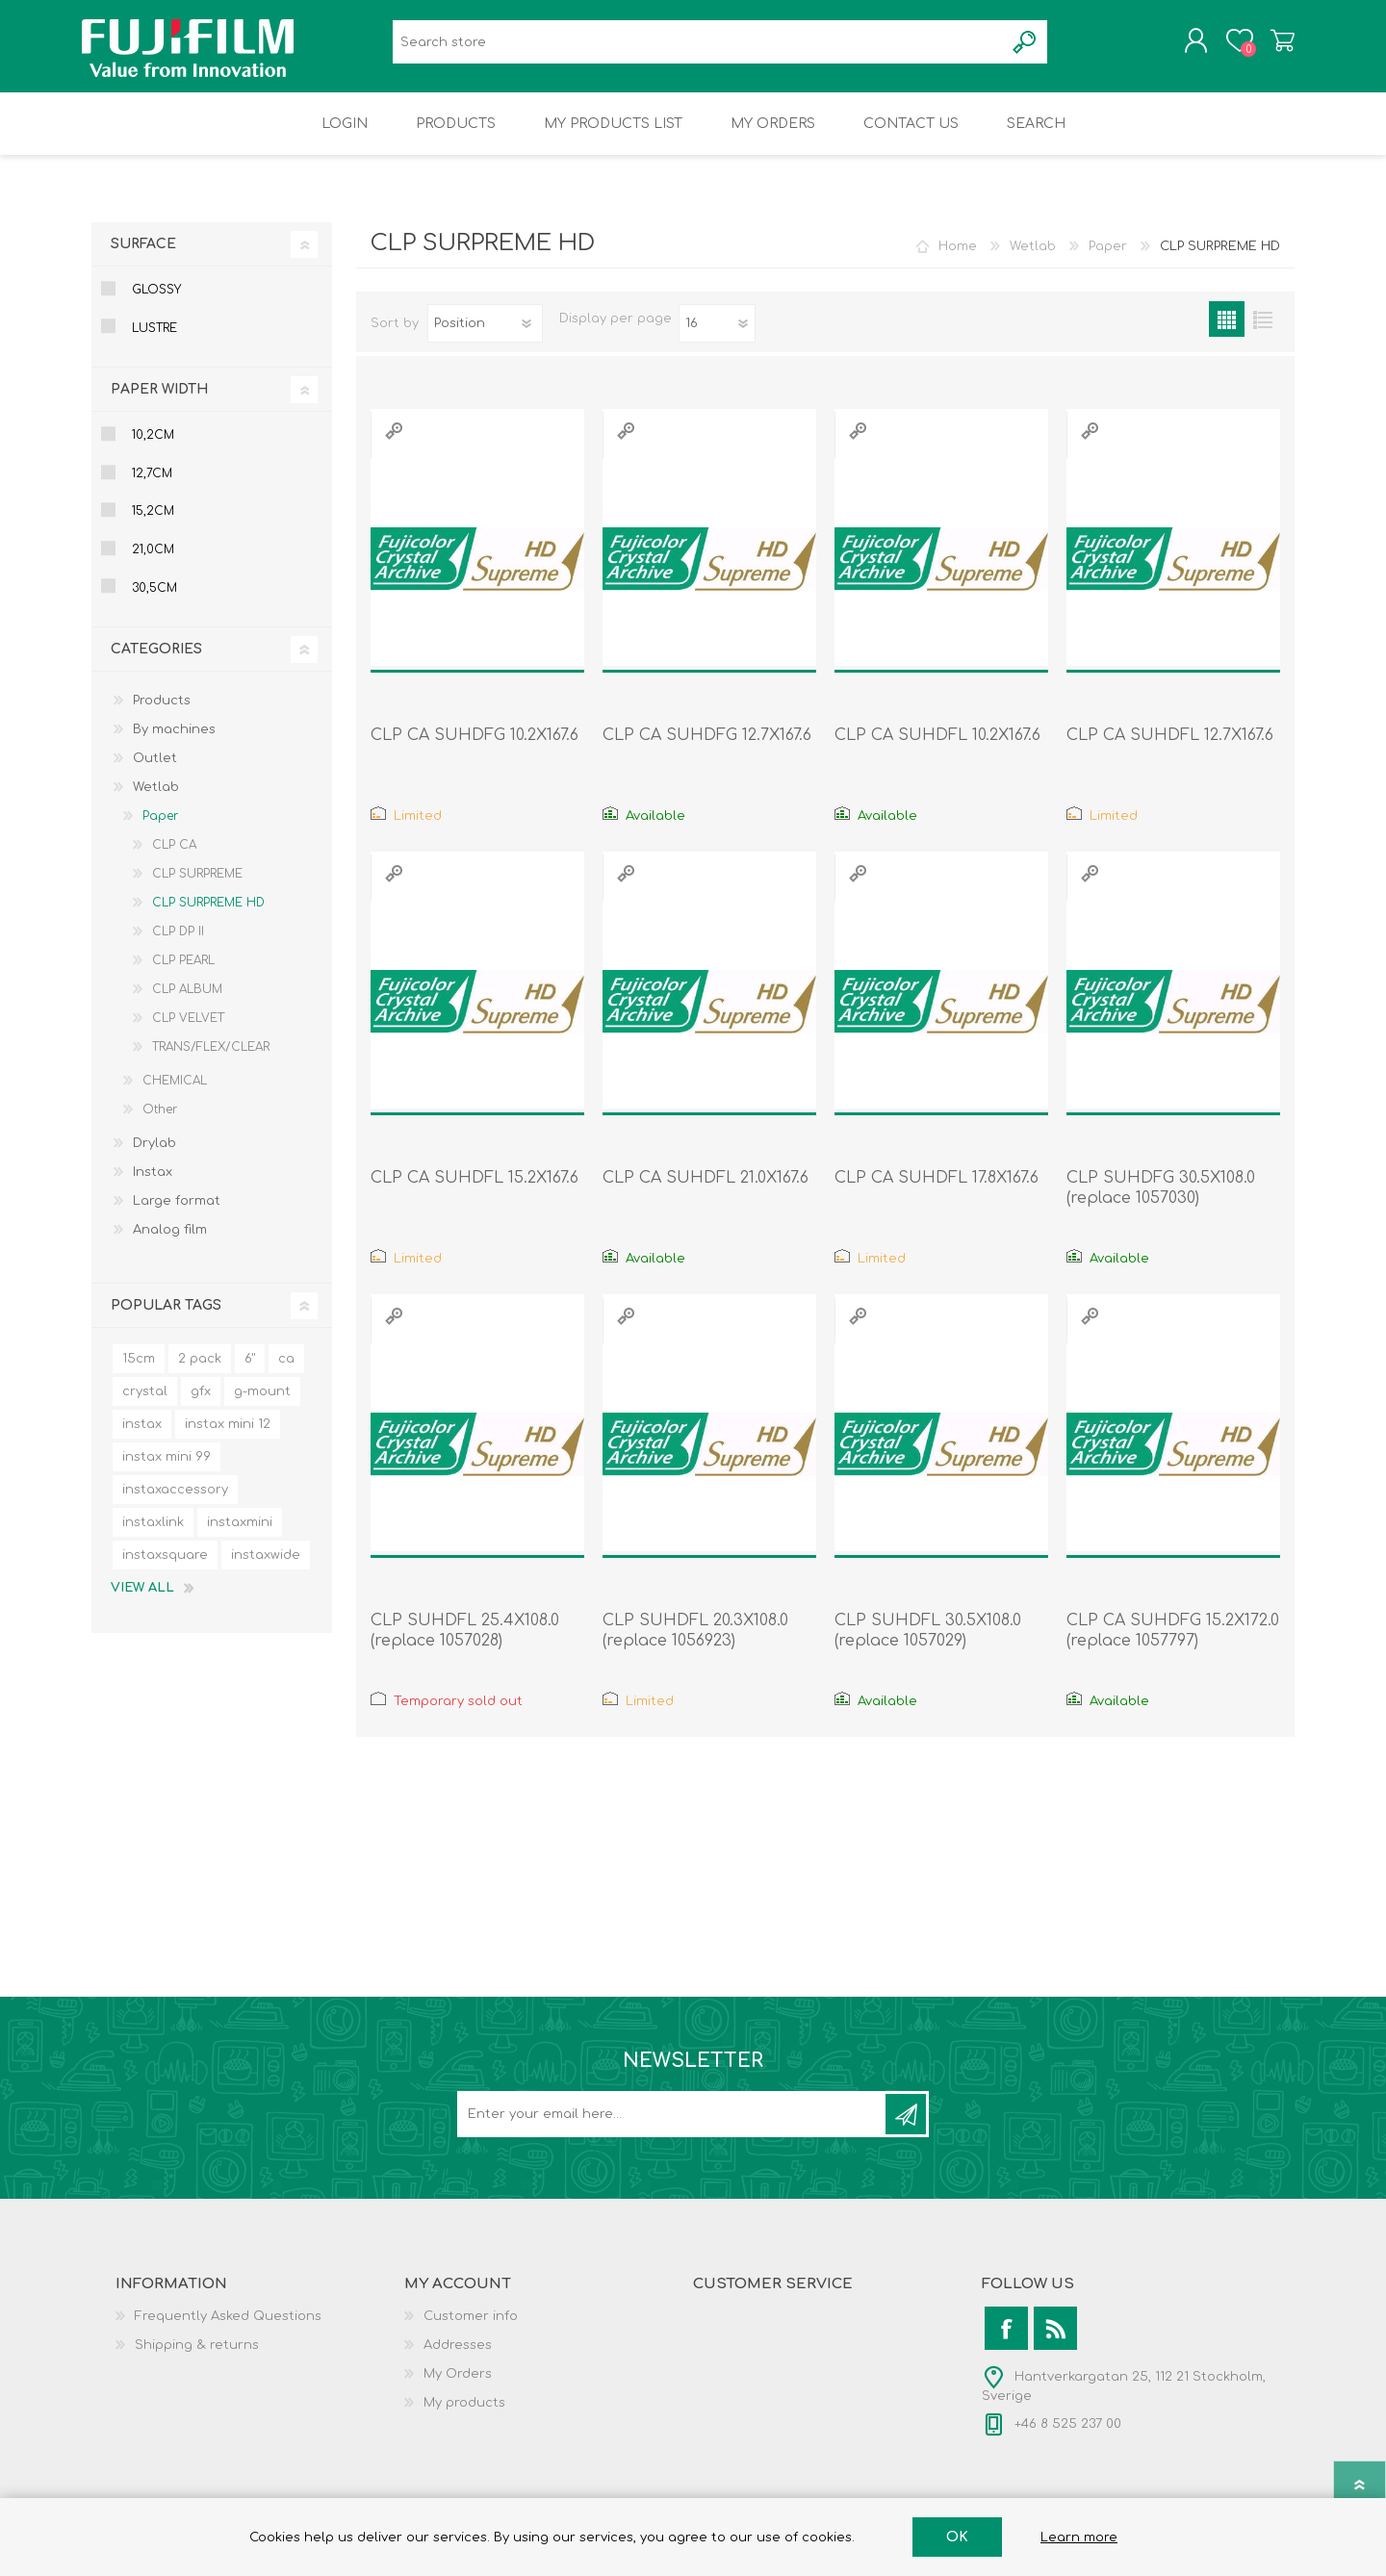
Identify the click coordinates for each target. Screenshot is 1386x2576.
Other (159, 1123)
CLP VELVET (188, 1031)
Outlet (155, 771)
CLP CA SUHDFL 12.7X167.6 (1169, 748)
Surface (143, 257)
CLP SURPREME (197, 887)
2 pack (199, 1372)
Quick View (394, 444)
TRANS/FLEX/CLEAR (211, 1060)
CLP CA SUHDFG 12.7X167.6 (707, 748)
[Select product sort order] (485, 337)
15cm (138, 1372)
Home (957, 260)
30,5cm (154, 601)
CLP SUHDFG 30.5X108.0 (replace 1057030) (1160, 1201)
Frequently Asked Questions (228, 2329)
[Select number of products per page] (717, 337)
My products (464, 2416)
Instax (152, 1185)
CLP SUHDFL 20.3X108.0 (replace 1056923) (695, 1644)
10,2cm (153, 448)
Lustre (154, 341)
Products (162, 714)
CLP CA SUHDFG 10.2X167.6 (474, 748)
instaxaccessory (175, 1503)
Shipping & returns (197, 2358)
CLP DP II (178, 945)
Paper (160, 829)
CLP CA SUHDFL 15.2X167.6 (474, 1191)
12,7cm (152, 487)
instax (142, 1437)
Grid (1227, 332)
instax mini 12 (227, 1437)
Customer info (471, 2329)
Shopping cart (1273, 47)
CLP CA (174, 858)
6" (249, 1372)
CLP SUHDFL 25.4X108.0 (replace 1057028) (465, 1644)
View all (142, 1601)
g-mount (262, 1405)
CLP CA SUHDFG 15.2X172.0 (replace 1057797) (1172, 1644)
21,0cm (153, 563)
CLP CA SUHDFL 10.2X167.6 (937, 748)
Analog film (170, 1243)
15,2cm (153, 524)
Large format (176, 1214)
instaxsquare (165, 1568)
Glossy (156, 303)
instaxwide (265, 1568)
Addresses (458, 2358)
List (1262, 332)
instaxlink (153, 1536)
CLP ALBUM (187, 1002)
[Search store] (698, 48)
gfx (201, 1405)
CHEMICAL (174, 1094)
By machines (174, 743)
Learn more (1078, 2537)
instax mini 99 (166, 1470)
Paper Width (159, 402)
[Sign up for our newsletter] (673, 2127)
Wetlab (156, 800)
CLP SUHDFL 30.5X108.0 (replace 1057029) (927, 1644)
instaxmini (239, 1536)
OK (957, 2537)
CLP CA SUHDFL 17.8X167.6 (936, 1191)
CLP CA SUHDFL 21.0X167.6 (705, 1191)
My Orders (458, 2387)
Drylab (154, 1156)
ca (286, 1372)
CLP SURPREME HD (208, 916)
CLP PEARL (183, 974)
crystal (144, 1405)
